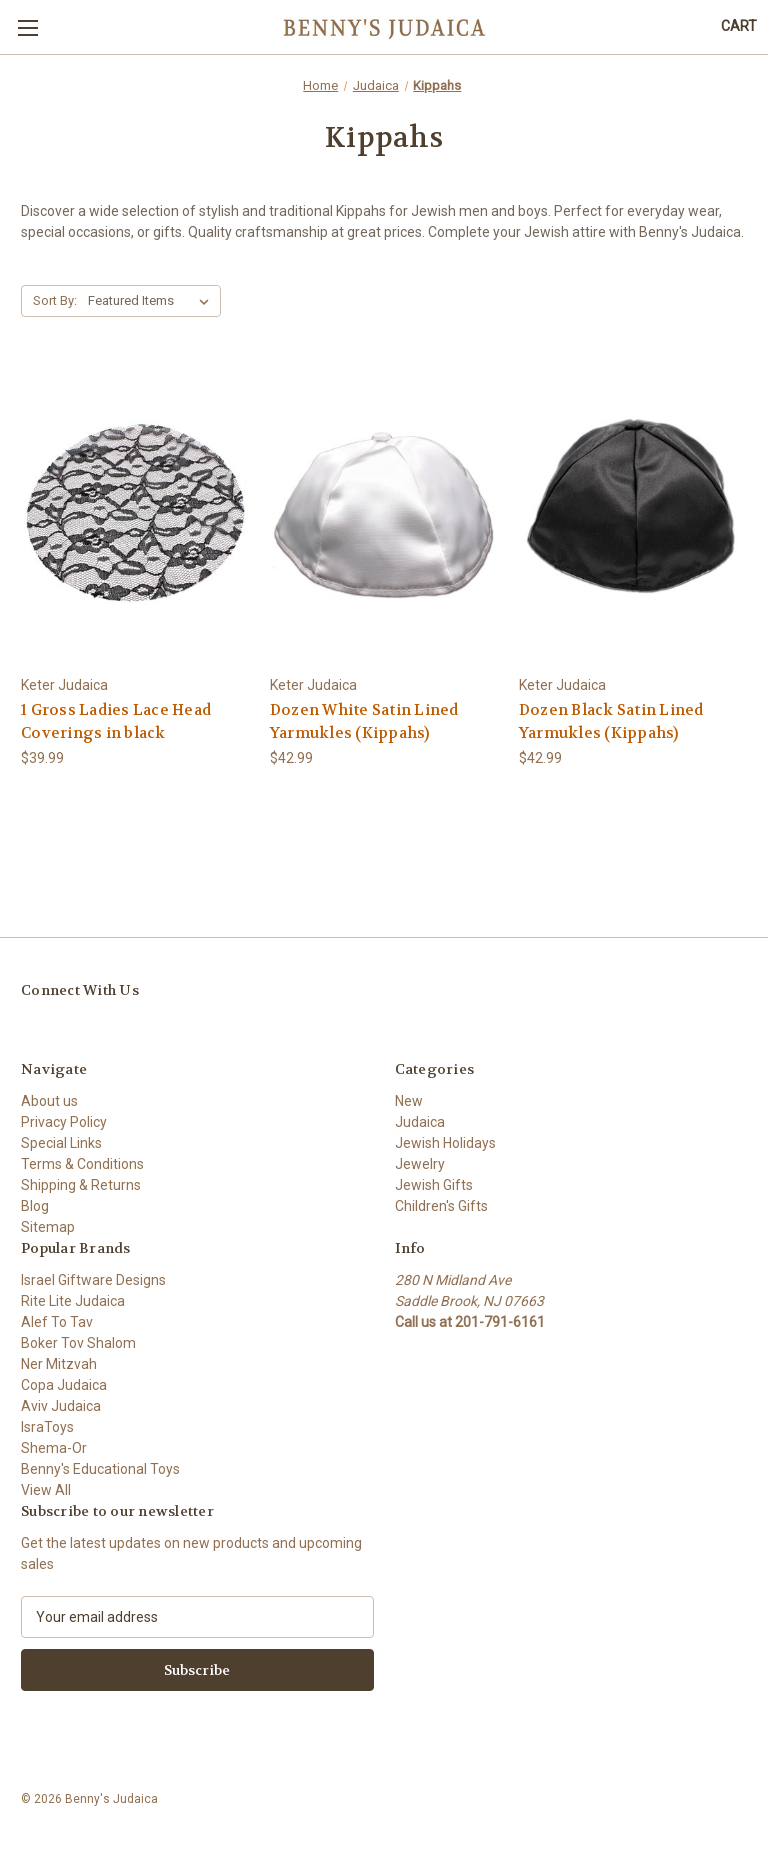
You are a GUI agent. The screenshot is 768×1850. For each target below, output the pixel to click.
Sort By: (55, 300)
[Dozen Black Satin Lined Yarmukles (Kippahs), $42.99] (633, 515)
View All (46, 1490)
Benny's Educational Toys (100, 1469)
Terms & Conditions (82, 1164)
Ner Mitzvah (59, 1364)
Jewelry (420, 1164)
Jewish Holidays (445, 1143)
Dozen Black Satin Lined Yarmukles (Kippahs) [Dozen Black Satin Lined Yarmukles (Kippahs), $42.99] (611, 721)
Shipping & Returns (81, 1185)
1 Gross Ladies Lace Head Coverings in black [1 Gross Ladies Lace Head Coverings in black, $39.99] (116, 721)
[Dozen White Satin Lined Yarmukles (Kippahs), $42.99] (384, 515)
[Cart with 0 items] (739, 26)
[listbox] (152, 301)
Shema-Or (54, 1448)
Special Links (61, 1143)
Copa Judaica (64, 1385)
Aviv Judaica (61, 1406)
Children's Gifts (441, 1206)
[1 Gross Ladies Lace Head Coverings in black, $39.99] (135, 515)
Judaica (420, 1122)
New (409, 1101)
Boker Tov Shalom (78, 1343)
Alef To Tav (57, 1322)
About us (49, 1101)
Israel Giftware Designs (93, 1280)
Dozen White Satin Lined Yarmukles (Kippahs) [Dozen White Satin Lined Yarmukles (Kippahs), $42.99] (364, 721)
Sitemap (48, 1227)
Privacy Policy (64, 1122)
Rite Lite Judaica (73, 1301)
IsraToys (47, 1427)
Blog (35, 1206)
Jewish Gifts (434, 1185)
